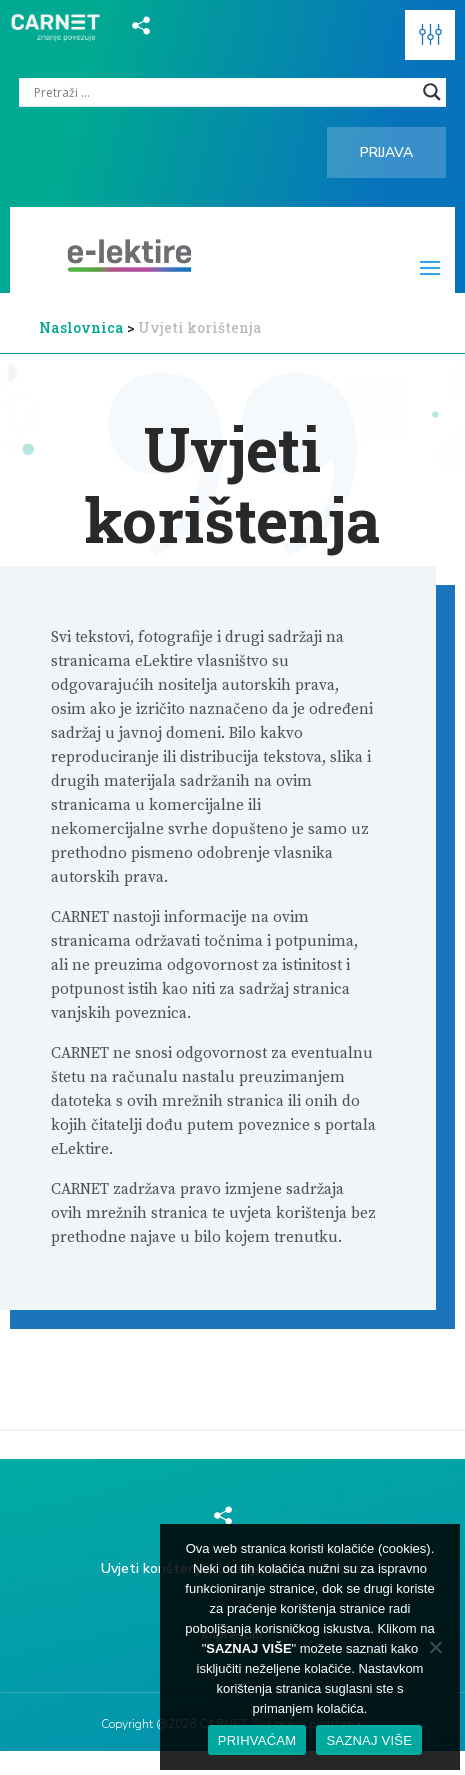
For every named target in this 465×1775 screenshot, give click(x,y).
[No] (435, 1647)
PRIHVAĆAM (257, 1740)
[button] (430, 35)
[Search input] (223, 92)
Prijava (386, 152)
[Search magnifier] (432, 92)
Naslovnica (81, 327)
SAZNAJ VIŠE (369, 1740)
